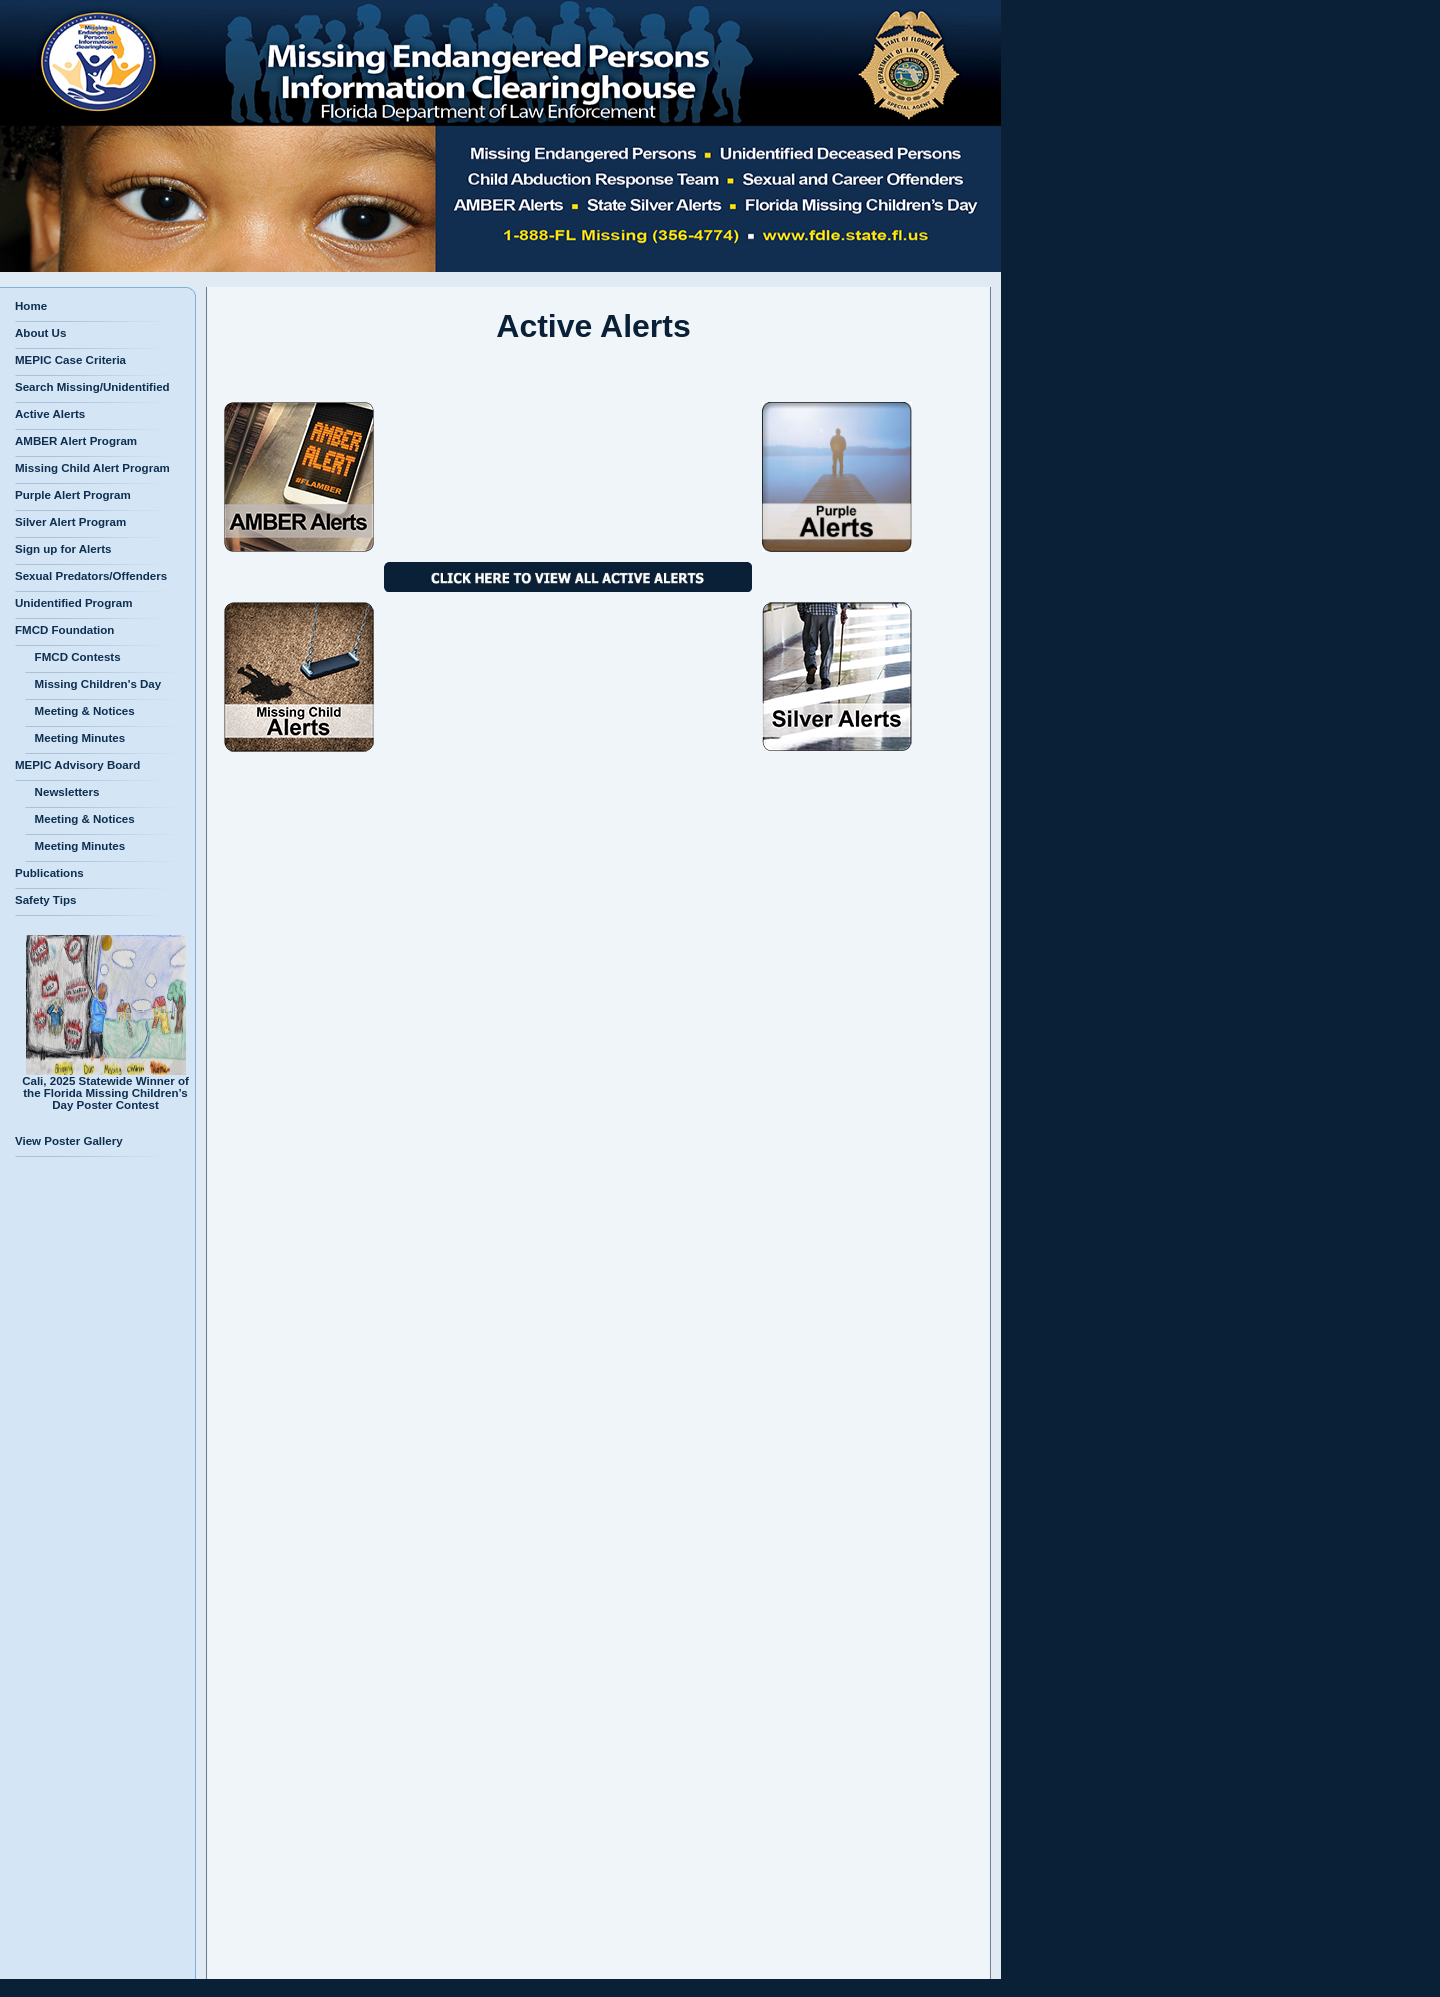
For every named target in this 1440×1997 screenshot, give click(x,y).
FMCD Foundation (64, 630)
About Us (40, 333)
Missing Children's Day (93, 684)
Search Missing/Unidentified (92, 387)
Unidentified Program (73, 603)
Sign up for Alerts (63, 549)
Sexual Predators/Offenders (91, 576)
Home (31, 306)
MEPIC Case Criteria (70, 360)
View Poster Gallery (69, 1141)
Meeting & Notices (80, 711)
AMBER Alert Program (76, 441)
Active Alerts (50, 414)
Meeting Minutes (75, 738)
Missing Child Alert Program (92, 468)
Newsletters (62, 792)
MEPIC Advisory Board (77, 765)
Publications (49, 873)
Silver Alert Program (70, 522)
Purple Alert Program (73, 495)
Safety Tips (45, 900)
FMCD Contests (73, 657)
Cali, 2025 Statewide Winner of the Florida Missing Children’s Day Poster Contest (105, 1088)
